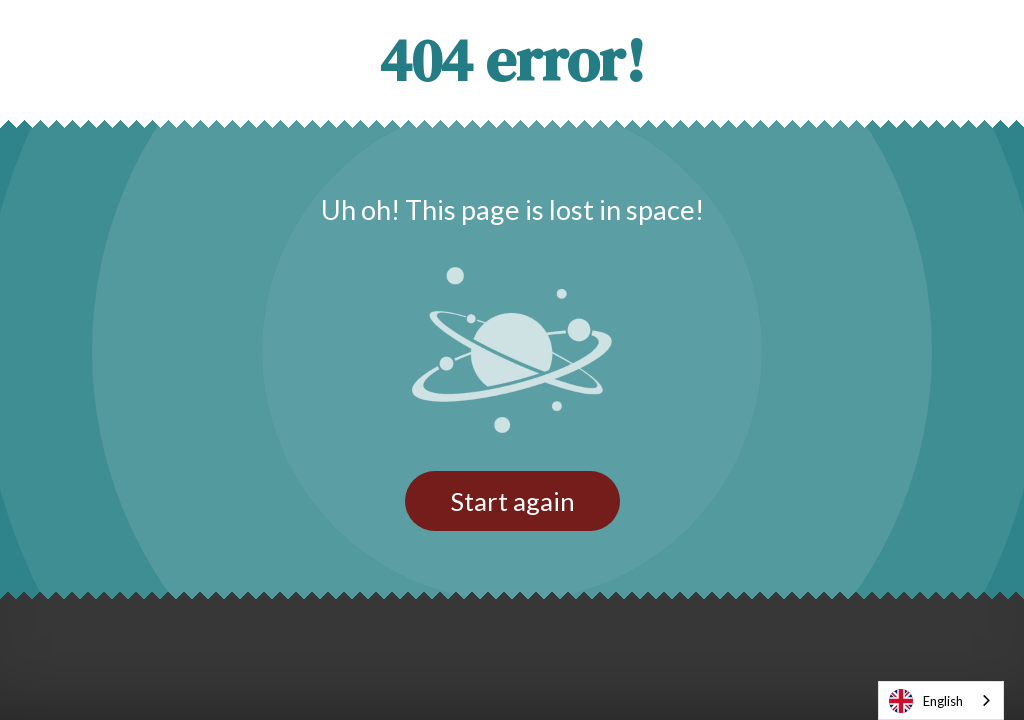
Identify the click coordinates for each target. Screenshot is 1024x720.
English (926, 701)
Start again (512, 501)
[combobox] (941, 700)
